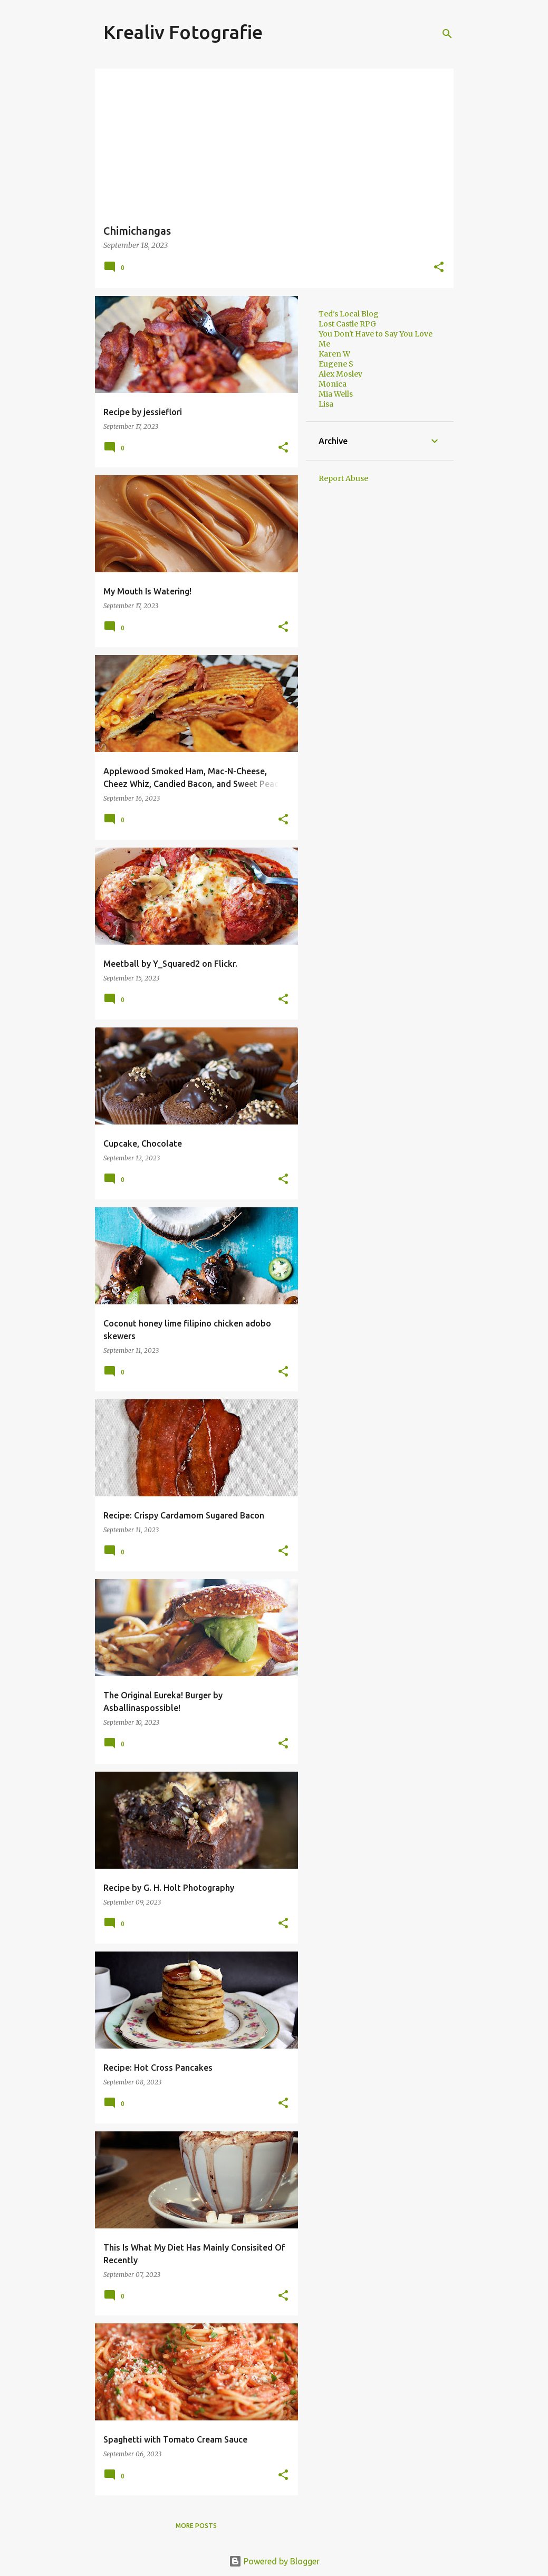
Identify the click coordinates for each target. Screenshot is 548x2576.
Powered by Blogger (274, 2561)
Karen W (334, 354)
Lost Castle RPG (347, 324)
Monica (333, 384)
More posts (196, 2525)
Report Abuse (343, 478)
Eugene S (336, 364)
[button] (438, 268)
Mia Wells (336, 394)
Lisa (326, 404)
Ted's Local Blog (349, 314)
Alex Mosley (340, 374)
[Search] (447, 33)
